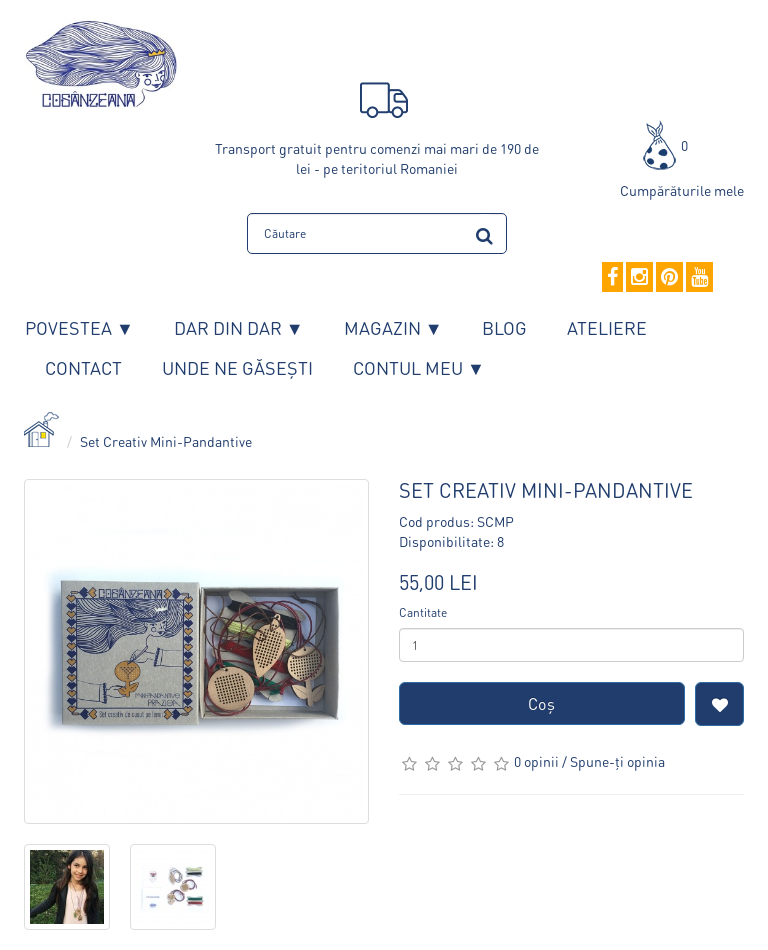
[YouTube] (699, 278)
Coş (541, 703)
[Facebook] (612, 278)
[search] (484, 232)
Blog (504, 327)
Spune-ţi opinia (617, 761)
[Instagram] (639, 278)
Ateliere (607, 327)
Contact (83, 367)
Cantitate (423, 612)
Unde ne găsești (237, 367)
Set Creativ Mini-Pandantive (166, 441)
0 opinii (536, 761)
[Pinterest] (669, 278)
